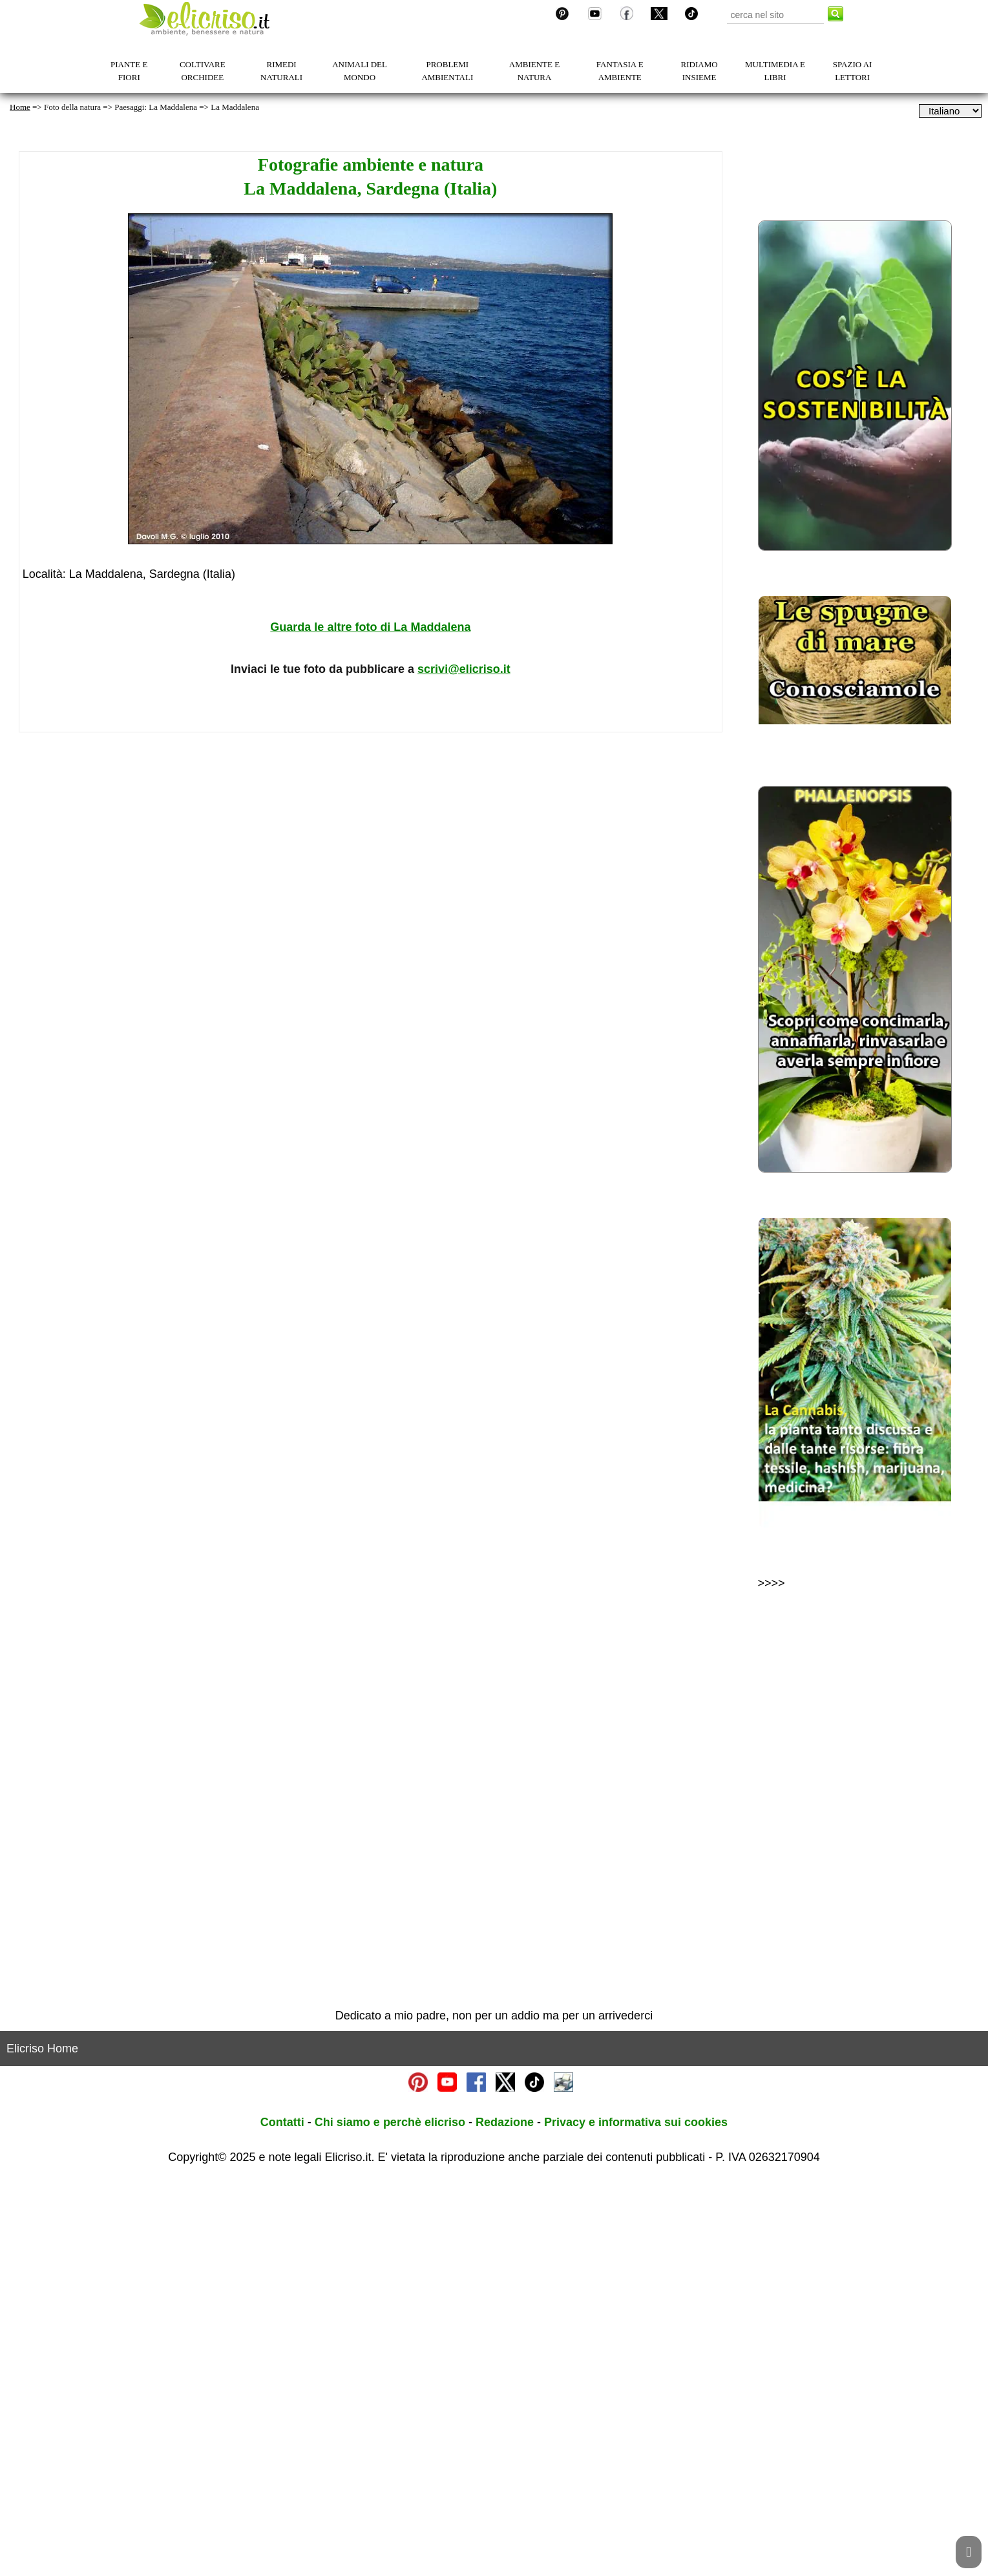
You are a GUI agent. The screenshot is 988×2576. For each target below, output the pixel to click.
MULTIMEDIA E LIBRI (775, 70)
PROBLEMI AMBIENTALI (447, 70)
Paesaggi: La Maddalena (155, 107)
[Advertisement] (371, 886)
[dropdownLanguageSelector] (950, 111)
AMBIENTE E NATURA (534, 70)
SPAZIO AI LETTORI (852, 70)
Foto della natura (72, 107)
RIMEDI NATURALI (281, 70)
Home (20, 107)
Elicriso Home (42, 2443)
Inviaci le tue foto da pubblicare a (370, 669)
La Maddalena (235, 107)
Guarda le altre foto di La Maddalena (370, 627)
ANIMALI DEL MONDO (359, 70)
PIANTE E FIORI (128, 70)
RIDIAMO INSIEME (699, 70)
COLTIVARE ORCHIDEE (203, 70)
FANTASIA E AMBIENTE (620, 70)
